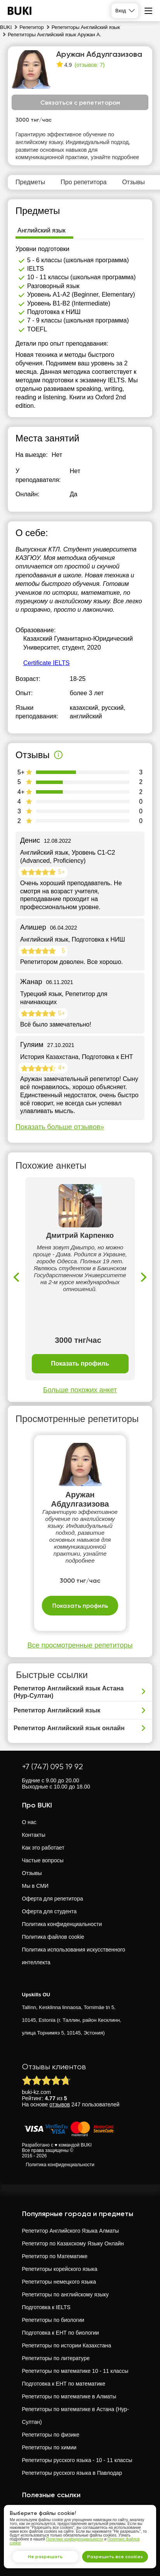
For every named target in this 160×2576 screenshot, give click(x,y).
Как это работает (43, 1848)
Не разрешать (45, 2556)
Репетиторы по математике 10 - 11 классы (75, 2371)
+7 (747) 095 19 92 (52, 1766)
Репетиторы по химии (49, 2447)
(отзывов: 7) (89, 65)
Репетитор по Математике (55, 2256)
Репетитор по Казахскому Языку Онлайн (73, 2243)
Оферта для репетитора (52, 1899)
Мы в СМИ (35, 1886)
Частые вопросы (43, 1860)
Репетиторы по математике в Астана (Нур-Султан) (75, 2415)
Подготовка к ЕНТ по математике (63, 2384)
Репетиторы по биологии (53, 2320)
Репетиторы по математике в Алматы (69, 2396)
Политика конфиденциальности (62, 1924)
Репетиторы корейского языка (60, 2269)
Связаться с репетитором (80, 102)
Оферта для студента (49, 1911)
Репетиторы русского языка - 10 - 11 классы (77, 2460)
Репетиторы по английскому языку (65, 2294)
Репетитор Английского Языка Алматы (70, 2231)
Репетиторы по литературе (56, 2358)
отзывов (60, 2104)
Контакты (33, 1835)
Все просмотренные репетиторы (80, 1645)
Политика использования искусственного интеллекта (74, 1955)
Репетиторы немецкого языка (59, 2282)
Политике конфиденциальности (74, 2539)
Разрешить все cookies (115, 2556)
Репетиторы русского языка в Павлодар (72, 2473)
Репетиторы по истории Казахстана (66, 2345)
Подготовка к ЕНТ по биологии (60, 2333)
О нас (29, 1822)
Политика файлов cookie (53, 1937)
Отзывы (32, 1873)
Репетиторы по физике (50, 2435)
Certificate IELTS (46, 663)
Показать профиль (80, 1363)
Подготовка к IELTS (46, 2307)
